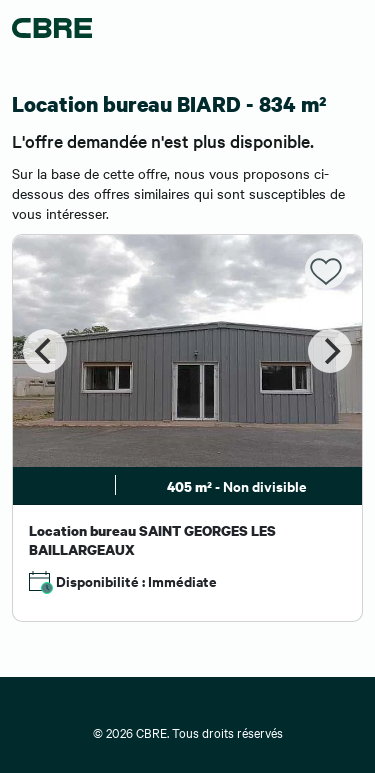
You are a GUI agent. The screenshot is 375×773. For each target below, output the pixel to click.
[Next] (330, 351)
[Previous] (45, 351)
